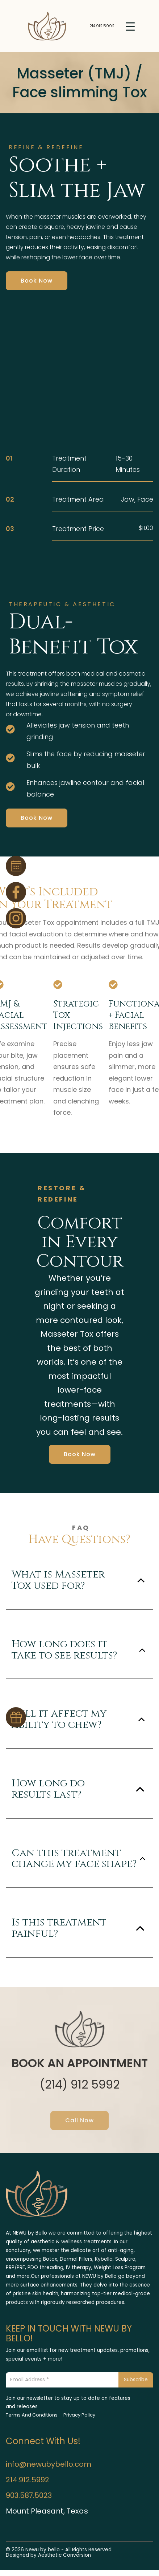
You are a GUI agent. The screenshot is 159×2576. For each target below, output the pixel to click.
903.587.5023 (29, 2495)
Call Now (79, 2120)
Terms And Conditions (32, 2415)
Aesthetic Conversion (64, 2555)
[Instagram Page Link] (16, 918)
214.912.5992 (101, 26)
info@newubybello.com (48, 2464)
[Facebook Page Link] (16, 892)
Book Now (37, 280)
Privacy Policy (79, 2415)
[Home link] (47, 26)
